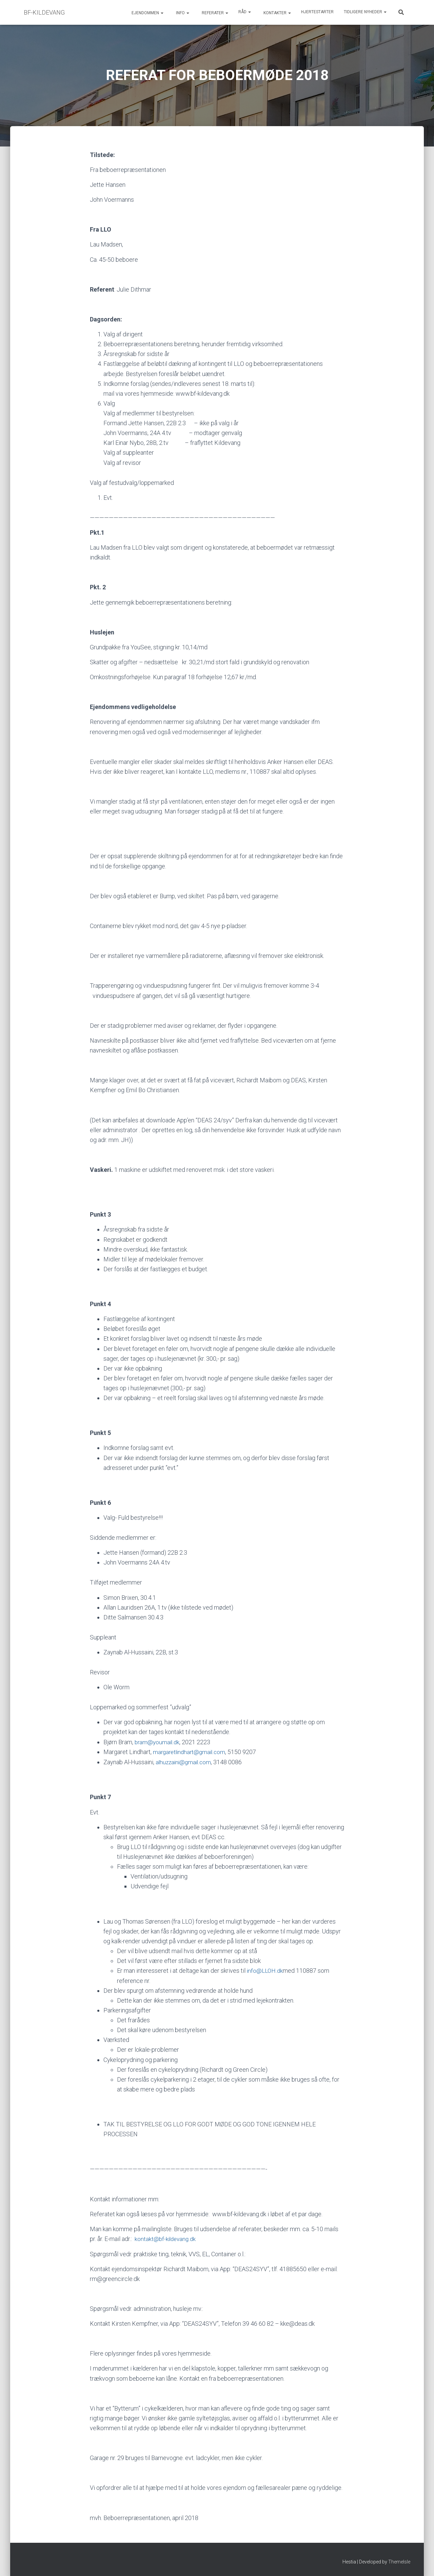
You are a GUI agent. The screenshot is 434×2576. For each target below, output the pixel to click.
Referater (214, 13)
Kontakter (276, 13)
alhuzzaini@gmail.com (185, 1761)
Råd (244, 11)
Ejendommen (147, 13)
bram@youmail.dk (158, 1742)
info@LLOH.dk (265, 1970)
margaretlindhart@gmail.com (191, 1751)
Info (182, 13)
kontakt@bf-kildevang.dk (166, 2238)
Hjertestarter (317, 11)
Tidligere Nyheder (365, 11)
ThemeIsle (399, 2560)
